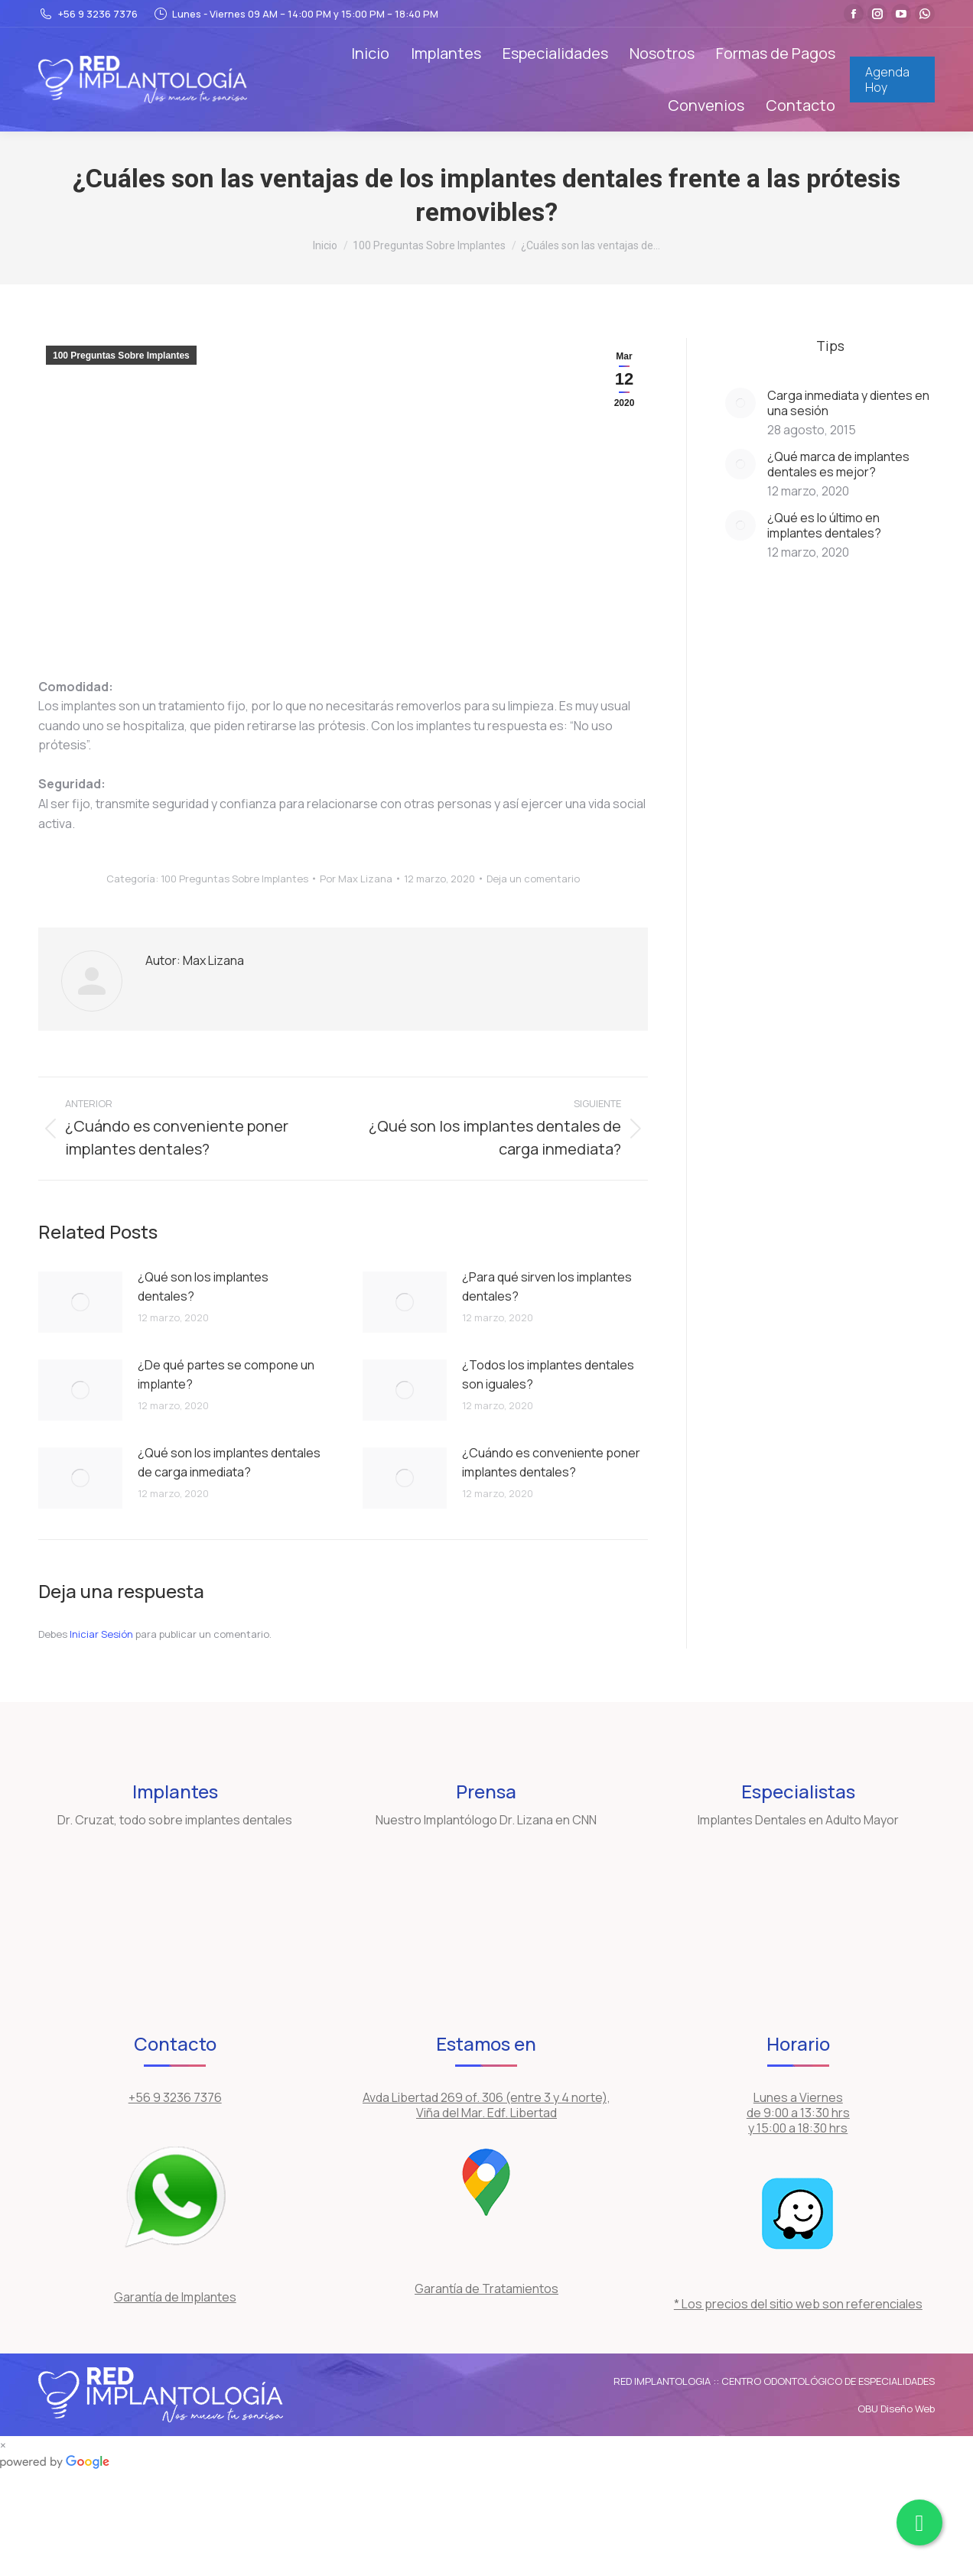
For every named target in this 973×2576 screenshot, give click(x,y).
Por (356, 878)
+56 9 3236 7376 (88, 14)
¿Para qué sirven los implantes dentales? (547, 1287)
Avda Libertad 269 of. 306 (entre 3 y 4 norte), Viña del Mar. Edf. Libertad (486, 2105)
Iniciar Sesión (102, 1634)
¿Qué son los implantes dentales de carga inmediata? (229, 1462)
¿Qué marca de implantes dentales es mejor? (838, 464)
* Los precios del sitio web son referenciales (798, 2303)
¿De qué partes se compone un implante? (226, 1374)
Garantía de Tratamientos (486, 2288)
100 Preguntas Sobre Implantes (121, 355)
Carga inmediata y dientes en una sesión (848, 403)
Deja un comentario (533, 878)
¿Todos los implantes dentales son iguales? (548, 1374)
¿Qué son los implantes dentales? (203, 1287)
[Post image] (80, 1302)
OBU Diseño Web (896, 2408)
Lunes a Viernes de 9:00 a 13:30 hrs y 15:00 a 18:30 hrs (798, 2112)
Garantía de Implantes (175, 2297)
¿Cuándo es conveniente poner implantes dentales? (551, 1462)
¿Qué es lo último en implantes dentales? (824, 525)
